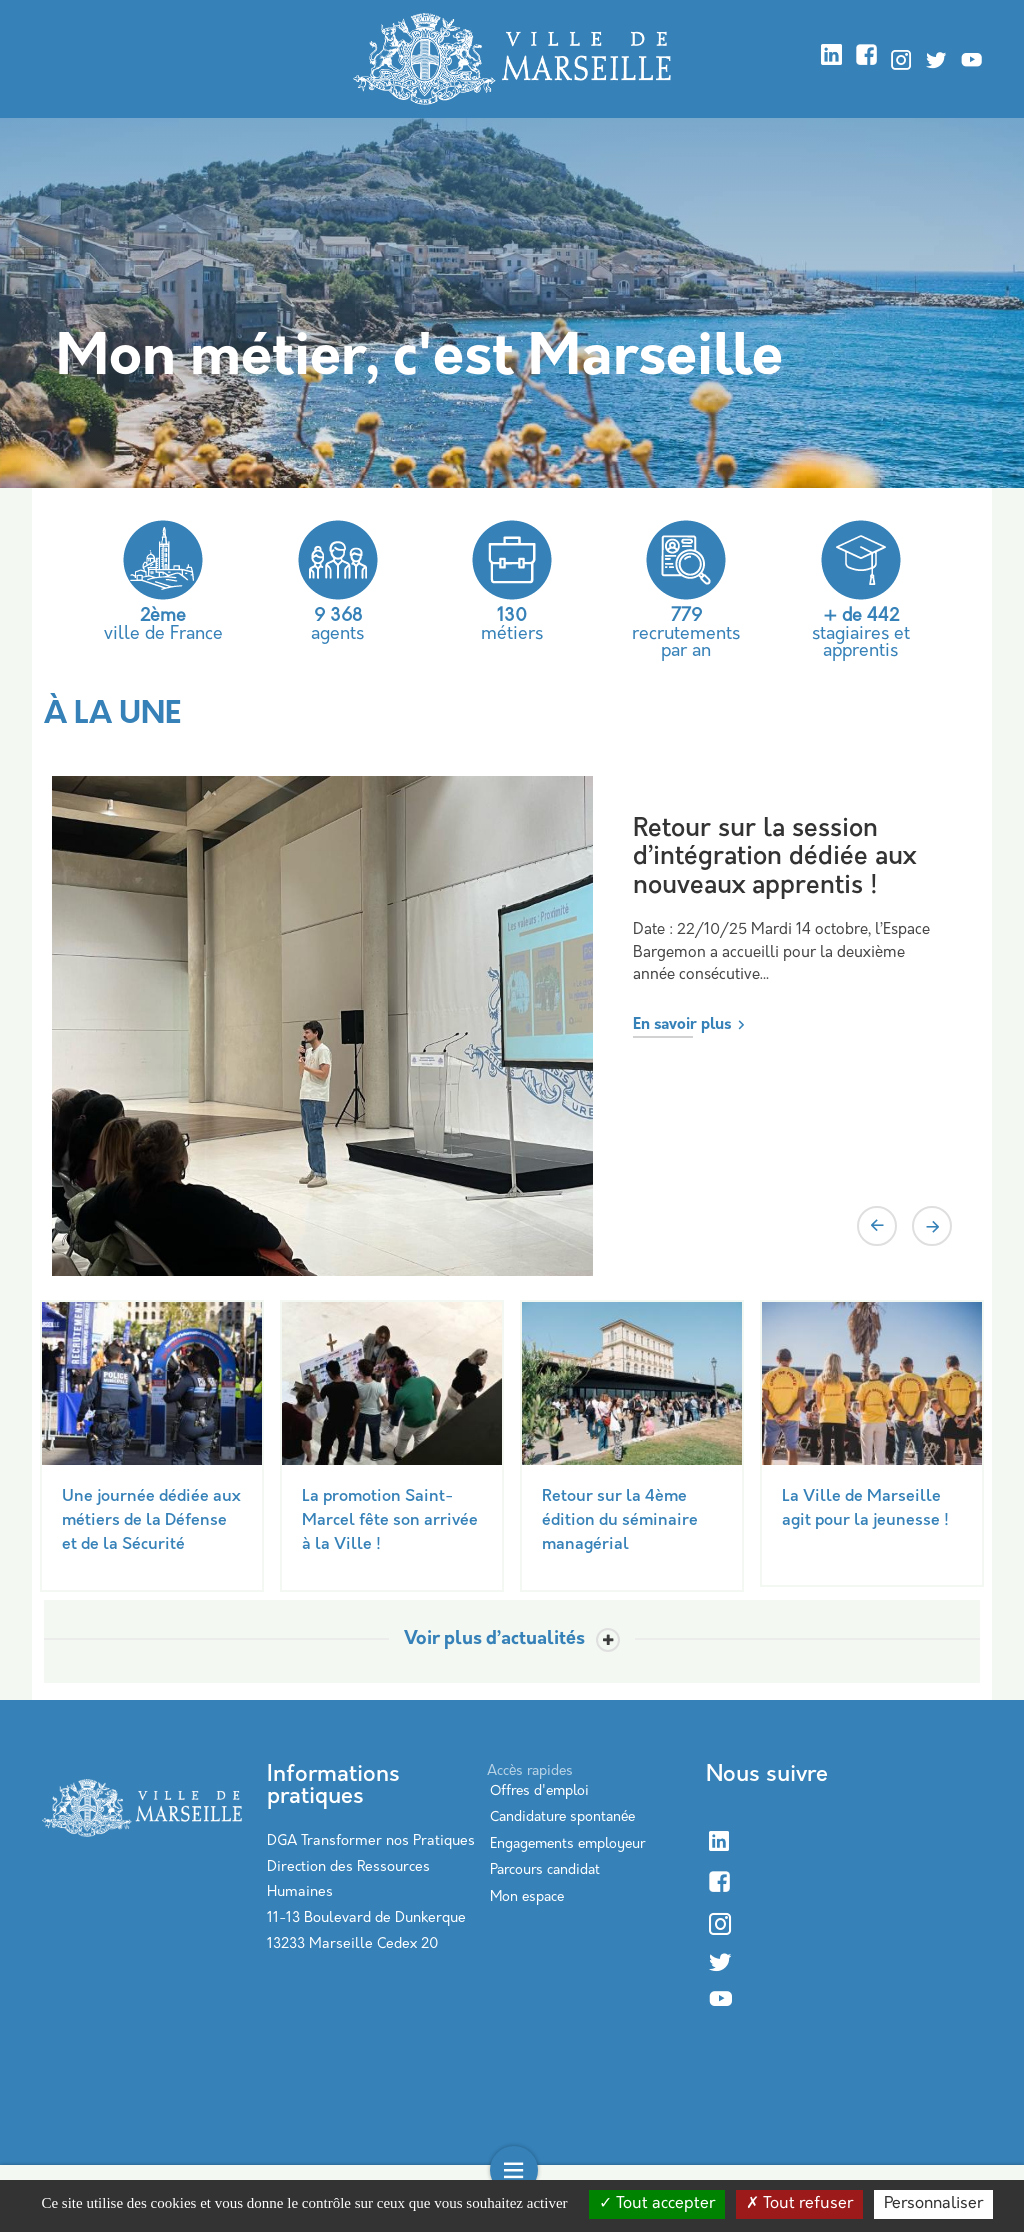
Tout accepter (657, 2204)
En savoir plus (682, 1025)
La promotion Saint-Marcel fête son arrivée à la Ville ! (390, 1521)
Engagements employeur (567, 1844)
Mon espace (527, 1897)
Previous (877, 1226)
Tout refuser (799, 2204)
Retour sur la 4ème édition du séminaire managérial (620, 1521)
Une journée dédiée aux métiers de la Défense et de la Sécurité (151, 1521)
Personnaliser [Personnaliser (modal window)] (933, 2204)
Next (932, 1226)
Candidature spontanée (562, 1817)
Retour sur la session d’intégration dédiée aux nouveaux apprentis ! (774, 858)
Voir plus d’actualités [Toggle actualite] (494, 1640)
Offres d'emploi (539, 1791)
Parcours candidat (545, 1870)
